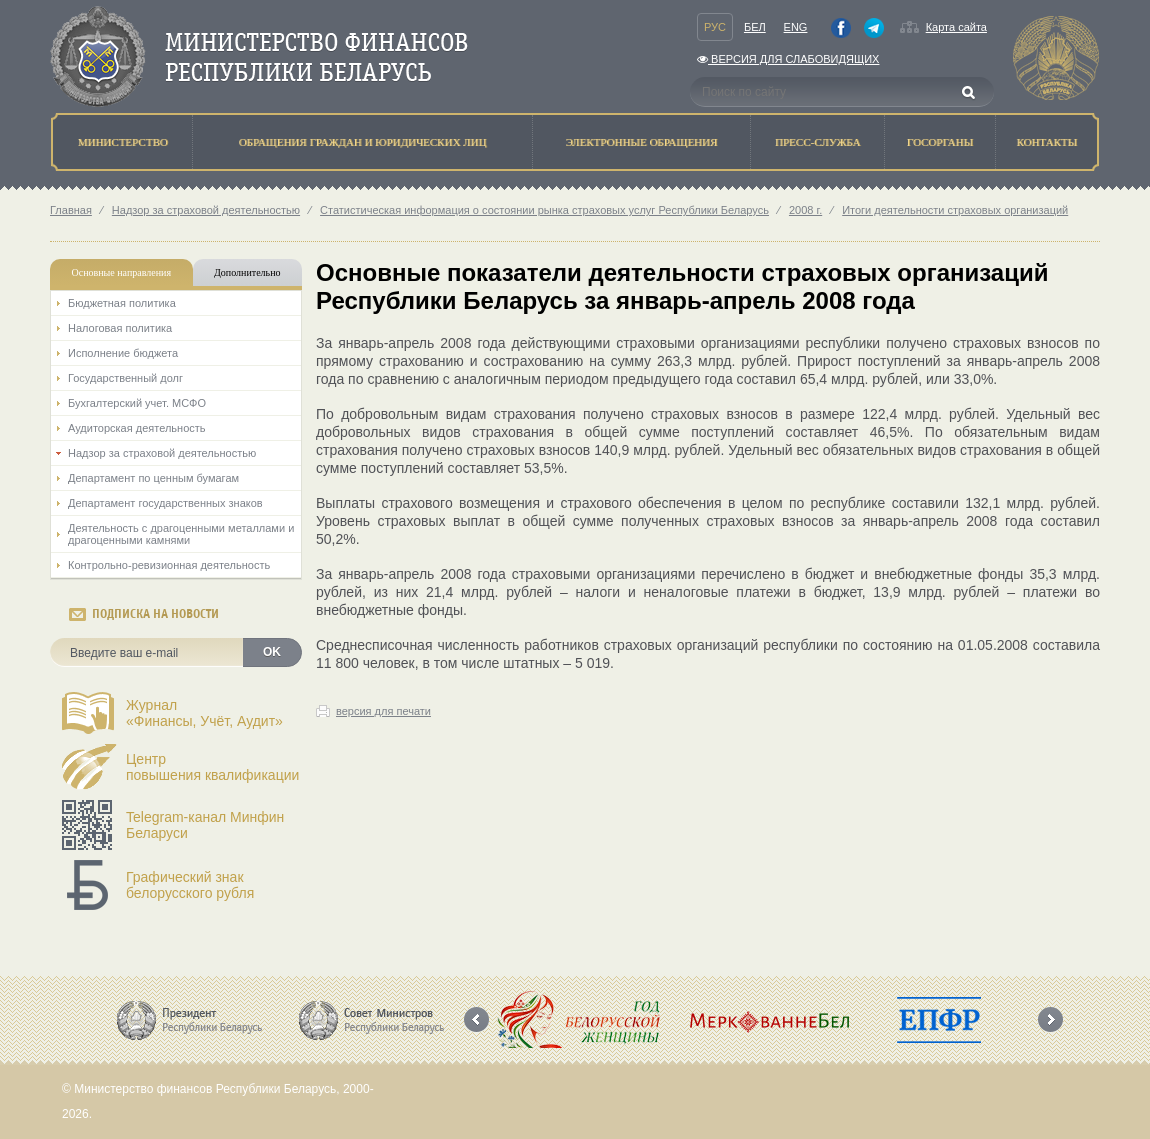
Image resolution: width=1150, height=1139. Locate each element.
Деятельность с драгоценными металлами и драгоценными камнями (181, 534)
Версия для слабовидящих (788, 59)
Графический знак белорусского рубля (190, 885)
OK (272, 652)
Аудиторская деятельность (137, 428)
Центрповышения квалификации (212, 767)
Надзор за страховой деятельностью (206, 210)
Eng (796, 27)
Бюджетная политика (122, 303)
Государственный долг (125, 378)
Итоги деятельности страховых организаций (955, 210)
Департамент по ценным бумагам (153, 478)
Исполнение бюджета (123, 353)
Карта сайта (956, 27)
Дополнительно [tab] (247, 272)
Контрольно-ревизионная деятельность (169, 565)
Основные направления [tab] (122, 272)
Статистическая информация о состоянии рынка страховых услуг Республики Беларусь (544, 210)
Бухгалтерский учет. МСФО (137, 403)
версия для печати (383, 711)
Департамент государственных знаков (165, 503)
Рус (715, 27)
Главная (71, 210)
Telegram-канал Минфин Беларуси (205, 825)
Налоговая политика (120, 328)
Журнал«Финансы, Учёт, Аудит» (204, 713)
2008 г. (805, 210)
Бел (755, 27)
